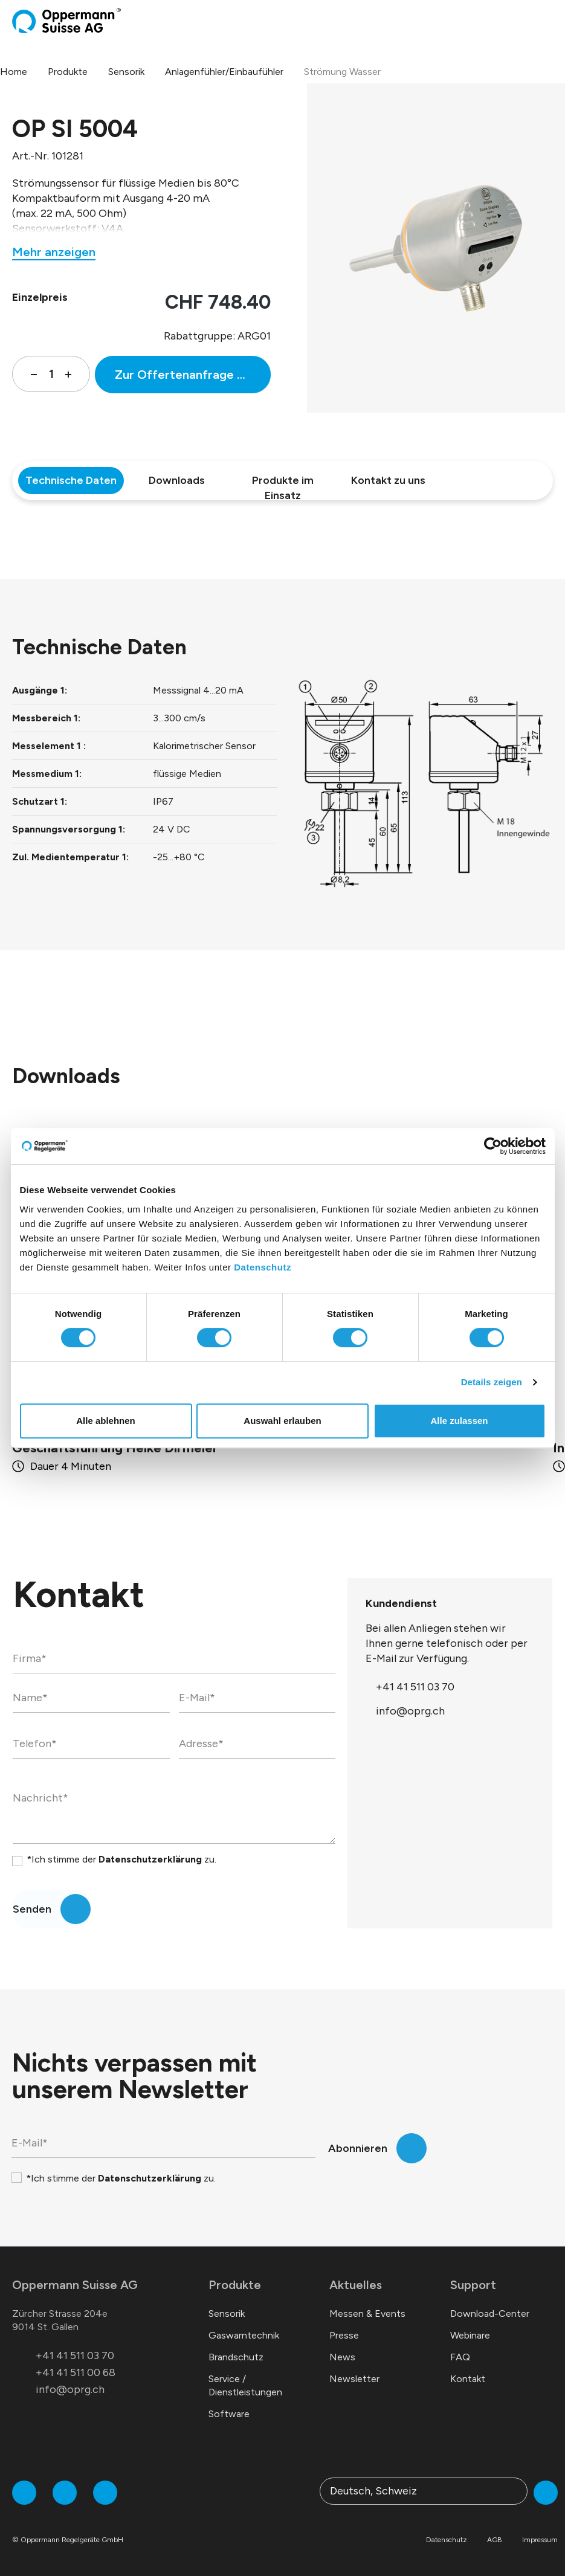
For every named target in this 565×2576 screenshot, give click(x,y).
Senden (32, 1909)
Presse (344, 2335)
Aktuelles (355, 2285)
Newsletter (354, 2378)
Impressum (540, 2540)
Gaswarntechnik (243, 2335)
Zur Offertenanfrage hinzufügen (193, 374)
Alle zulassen (459, 1420)
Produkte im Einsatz (283, 484)
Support (473, 2285)
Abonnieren (357, 2148)
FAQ (460, 2357)
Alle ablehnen (105, 1420)
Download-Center (489, 2313)
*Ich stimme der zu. (121, 1859)
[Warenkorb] (539, 20)
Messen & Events (367, 2313)
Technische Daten (71, 480)
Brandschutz (235, 2357)
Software (229, 2414)
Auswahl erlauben (282, 1420)
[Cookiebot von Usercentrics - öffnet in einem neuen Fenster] (493, 1146)
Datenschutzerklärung (150, 1859)
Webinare (470, 2335)
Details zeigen (491, 1382)
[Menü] (549, 20)
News (342, 2357)
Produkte (234, 2285)
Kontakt (467, 2378)
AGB (494, 2540)
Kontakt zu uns (388, 480)
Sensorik (226, 2313)
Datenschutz (262, 1267)
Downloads (177, 480)
